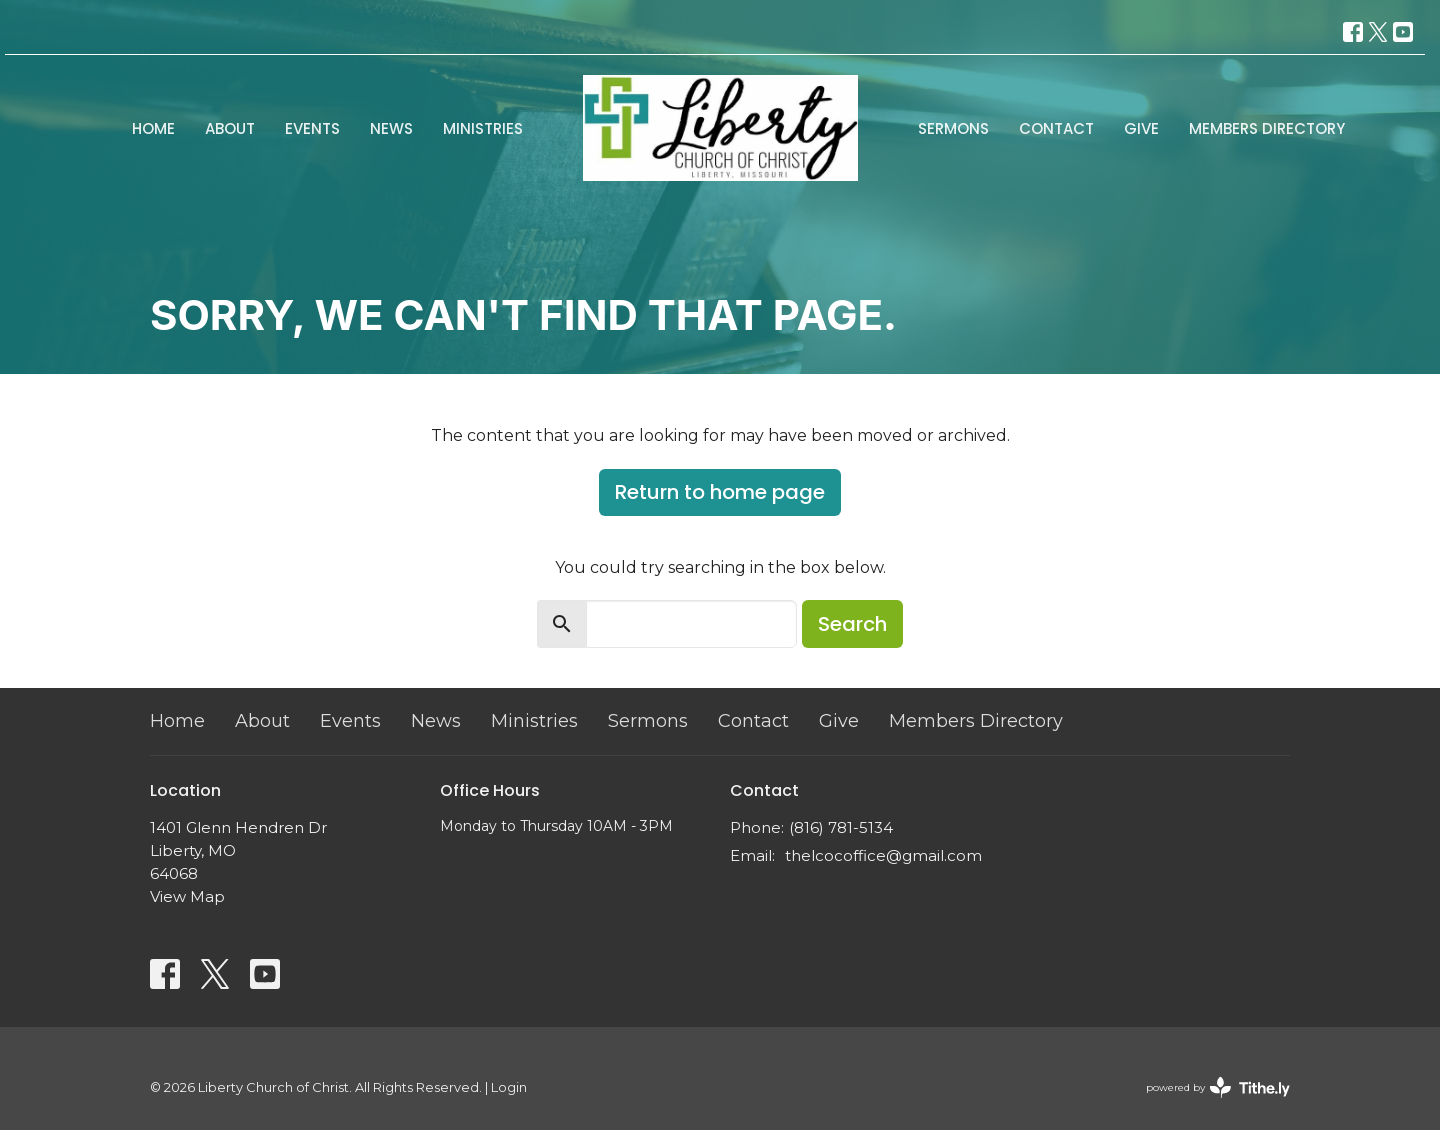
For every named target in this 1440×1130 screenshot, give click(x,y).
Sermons (953, 128)
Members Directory (1267, 128)
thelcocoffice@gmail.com (883, 855)
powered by (1218, 1087)
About (230, 128)
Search (852, 624)
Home (153, 128)
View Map (187, 896)
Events (312, 128)
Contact (1056, 128)
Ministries (483, 128)
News (391, 128)
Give (1141, 128)
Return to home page (720, 492)
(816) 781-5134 (841, 827)
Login (509, 1087)
